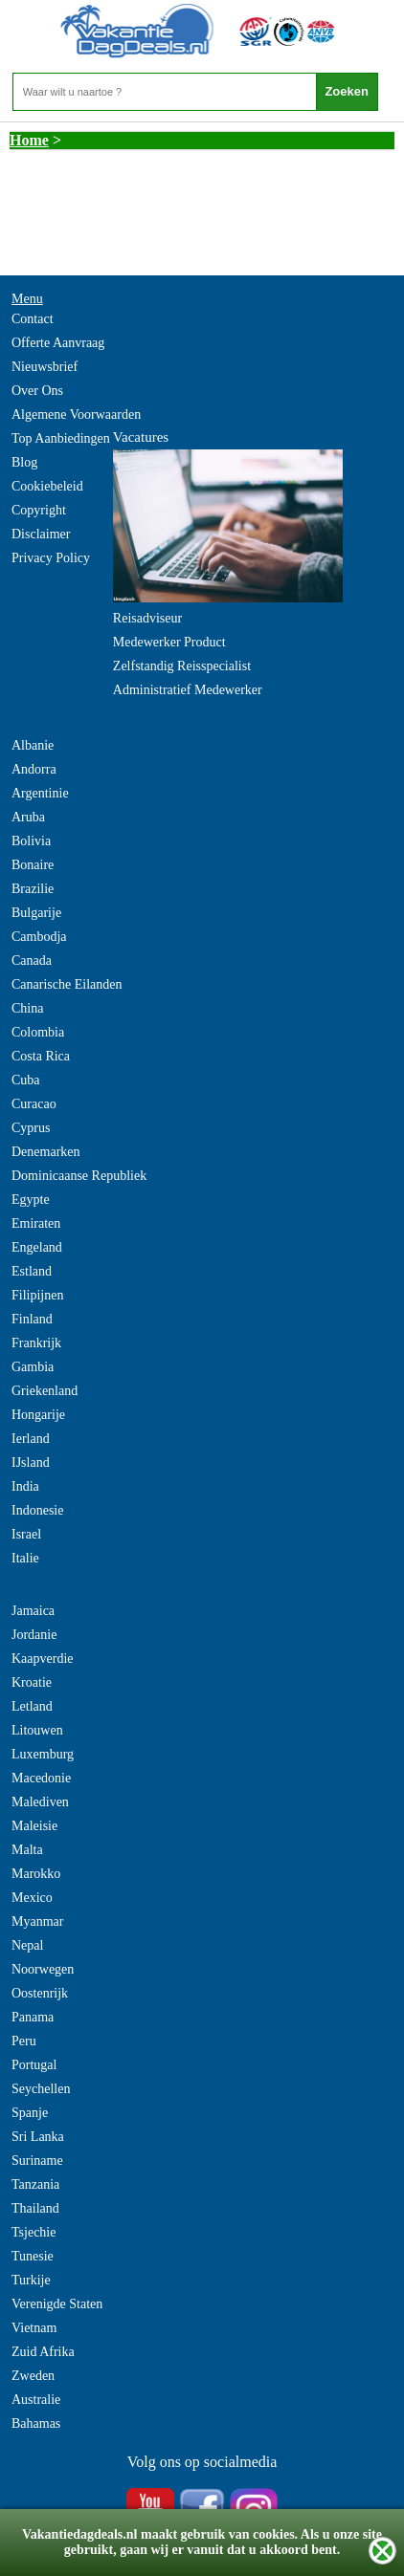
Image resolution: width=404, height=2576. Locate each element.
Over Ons (37, 390)
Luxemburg (42, 1754)
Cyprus (30, 1128)
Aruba (28, 817)
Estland (31, 1271)
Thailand (35, 2208)
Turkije (31, 2280)
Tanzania (35, 2184)
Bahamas (35, 2423)
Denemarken (45, 1152)
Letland (32, 1706)
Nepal (27, 1945)
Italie (25, 1558)
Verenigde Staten (56, 2304)
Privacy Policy (50, 558)
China (27, 1008)
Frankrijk (36, 1343)
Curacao (33, 1104)
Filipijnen (37, 1295)
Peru (23, 2041)
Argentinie (40, 793)
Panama (32, 2017)
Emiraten (35, 1223)
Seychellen (40, 2089)
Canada (31, 960)
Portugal (33, 2065)
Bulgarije (36, 913)
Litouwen (37, 1730)
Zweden (33, 2376)
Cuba (25, 1080)
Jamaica (33, 1611)
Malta (27, 1850)
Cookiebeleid (47, 486)
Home (29, 140)
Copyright (38, 510)
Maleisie (34, 1826)
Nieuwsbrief (44, 367)
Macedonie (41, 1778)
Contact (32, 319)
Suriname (37, 2160)
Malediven (40, 1802)
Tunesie (32, 2256)
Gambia (32, 1367)
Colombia (37, 1032)
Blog (24, 462)
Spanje (29, 2113)
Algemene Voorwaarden (76, 414)
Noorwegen (42, 1969)
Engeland (36, 1247)
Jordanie (33, 1634)
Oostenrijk (39, 1993)
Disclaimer (40, 534)
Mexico (32, 1897)
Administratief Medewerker (187, 690)
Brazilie (32, 889)
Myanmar (37, 1921)
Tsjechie (33, 2232)
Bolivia (31, 841)
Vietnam (33, 2328)
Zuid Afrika (43, 2352)
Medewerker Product (169, 642)
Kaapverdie (42, 1658)
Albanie (32, 745)
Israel (26, 1534)
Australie (35, 2399)
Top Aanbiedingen (60, 438)
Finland (32, 1319)
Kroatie (31, 1682)
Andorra (33, 769)
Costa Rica (40, 1056)
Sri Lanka (37, 2136)
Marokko (35, 1874)
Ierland (30, 1438)
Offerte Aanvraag (57, 343)
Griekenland (44, 1391)
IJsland (30, 1462)
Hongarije (38, 1415)
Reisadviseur (147, 618)
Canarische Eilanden (66, 984)
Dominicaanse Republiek (78, 1175)
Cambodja (39, 936)
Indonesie (37, 1510)
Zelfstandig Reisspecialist (182, 666)
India (25, 1486)
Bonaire (32, 865)
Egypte (30, 1199)
